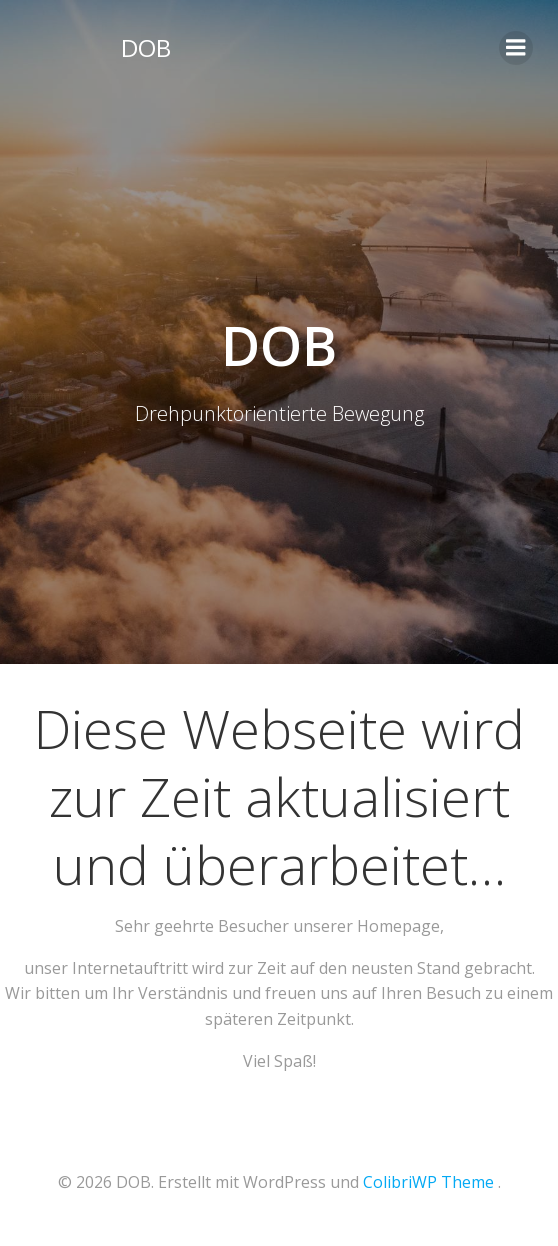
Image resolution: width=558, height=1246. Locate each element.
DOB (146, 47)
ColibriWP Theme (428, 1182)
